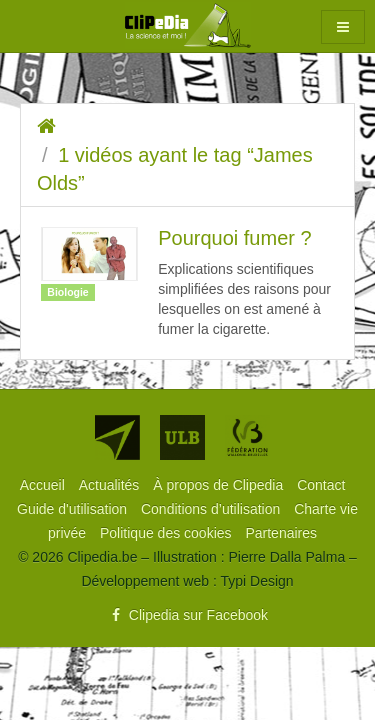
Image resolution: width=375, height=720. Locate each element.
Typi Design (256, 581)
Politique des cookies (167, 533)
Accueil (44, 485)
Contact (321, 485)
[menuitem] (44, 485)
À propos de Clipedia (220, 485)
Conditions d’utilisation (212, 509)
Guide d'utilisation (74, 509)
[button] (343, 27)
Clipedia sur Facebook (187, 615)
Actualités (111, 485)
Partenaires (281, 533)
